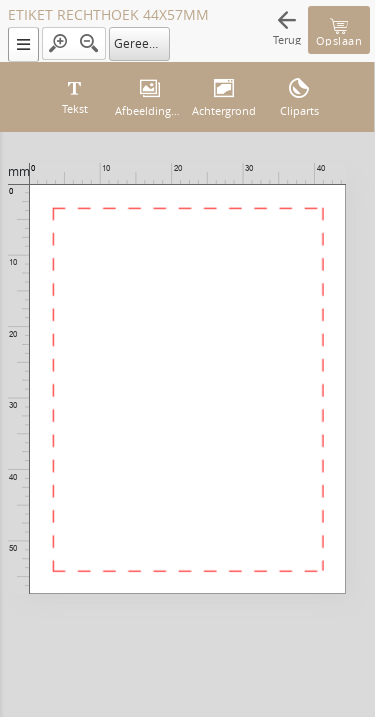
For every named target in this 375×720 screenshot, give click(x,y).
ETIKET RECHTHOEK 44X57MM (108, 15)
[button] (23, 44)
